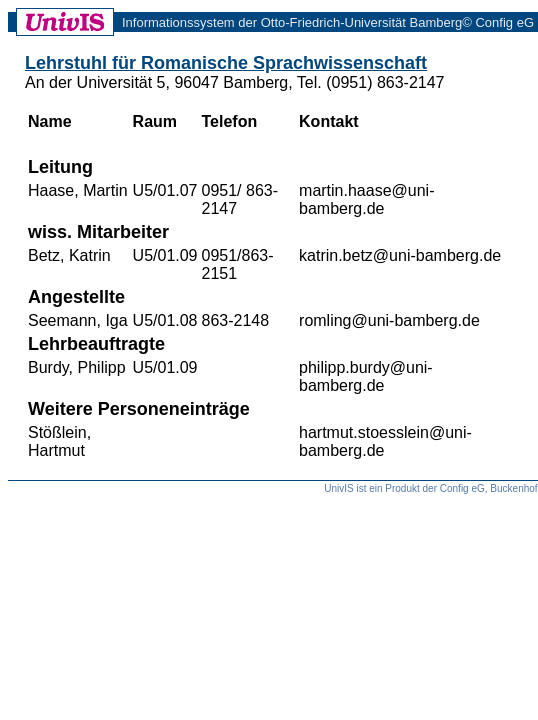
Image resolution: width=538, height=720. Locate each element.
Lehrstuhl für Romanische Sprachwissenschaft (226, 63)
